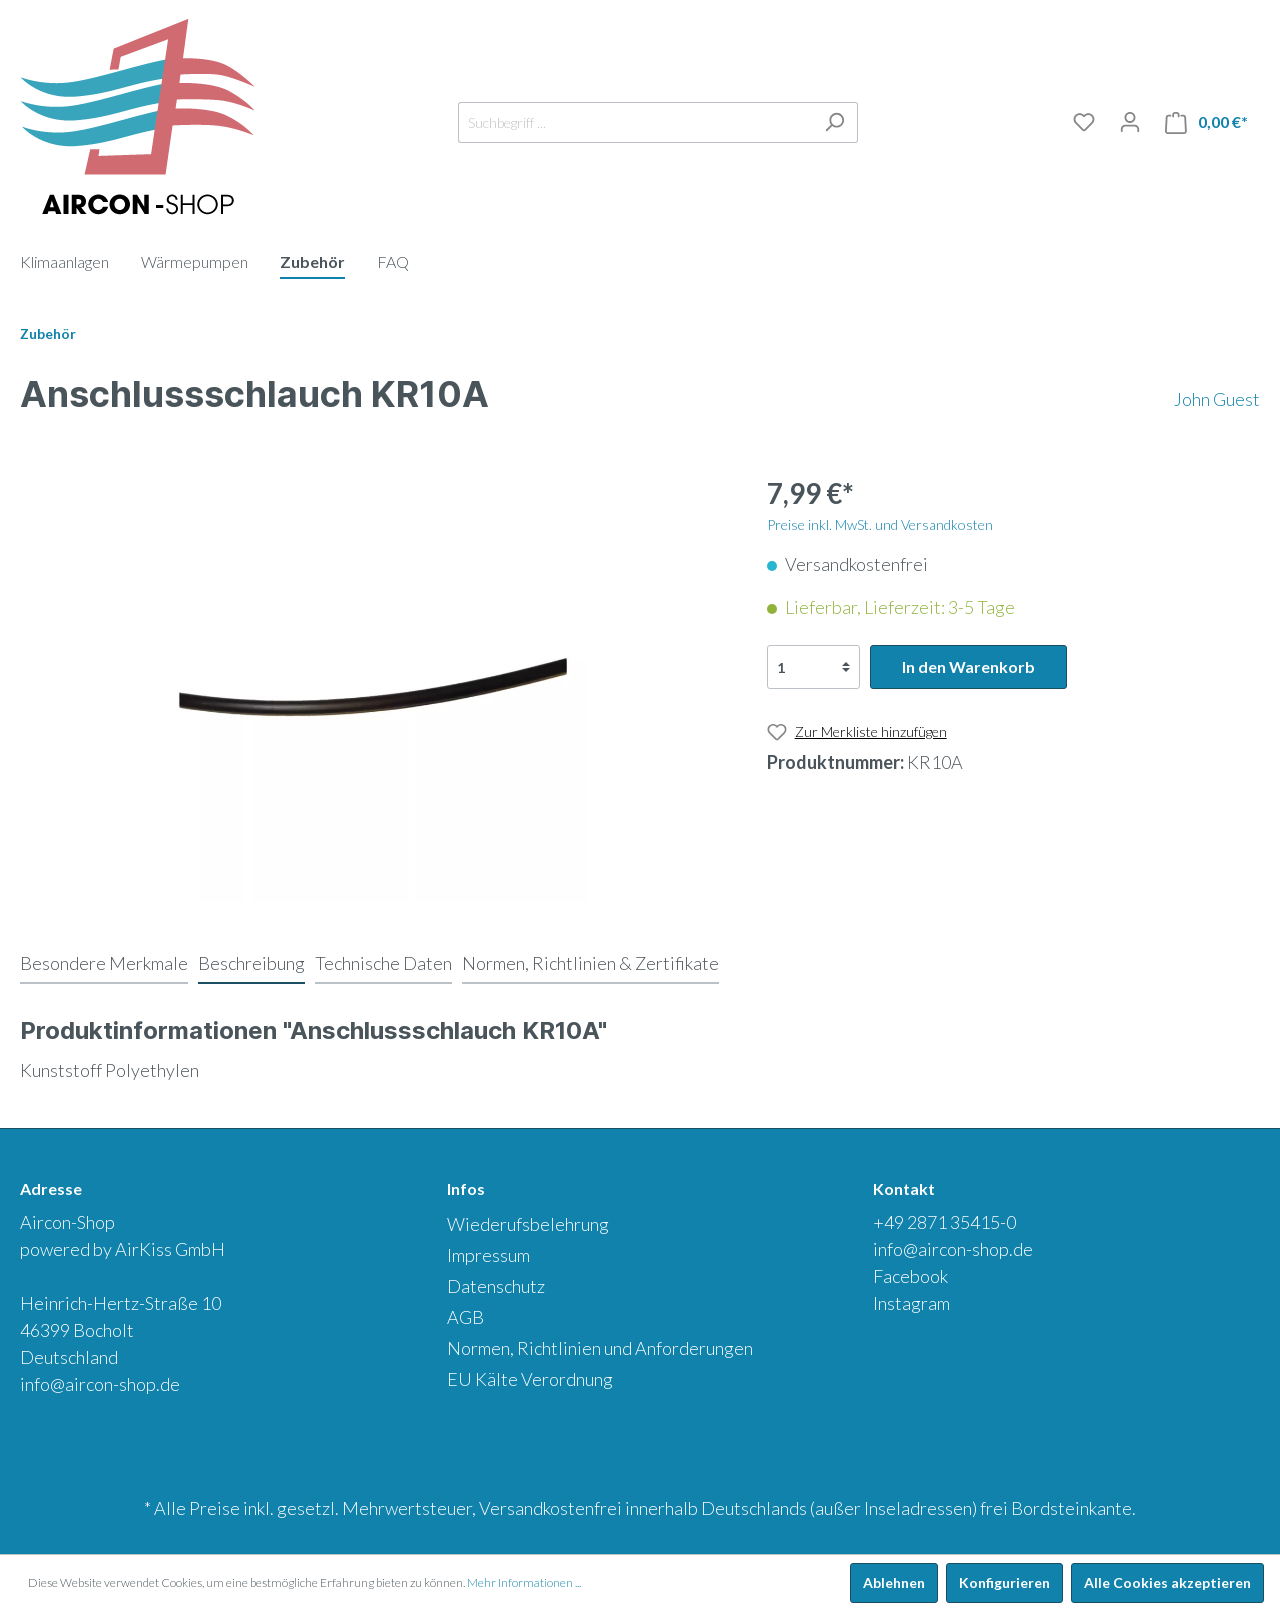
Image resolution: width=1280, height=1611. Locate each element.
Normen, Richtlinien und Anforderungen (600, 1348)
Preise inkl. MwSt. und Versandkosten (880, 524)
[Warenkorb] (1206, 122)
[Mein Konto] (1130, 122)
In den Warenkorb (968, 666)
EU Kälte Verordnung (530, 1379)
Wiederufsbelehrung (528, 1224)
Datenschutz (496, 1286)
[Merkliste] (1084, 122)
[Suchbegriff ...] (635, 122)
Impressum (488, 1255)
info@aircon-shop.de (100, 1384)
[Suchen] (834, 122)
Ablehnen (894, 1582)
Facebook (910, 1276)
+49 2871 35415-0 (944, 1222)
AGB (465, 1317)
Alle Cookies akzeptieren (1167, 1582)
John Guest (1217, 399)
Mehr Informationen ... (524, 1582)
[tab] (104, 963)
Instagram (911, 1303)
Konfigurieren (1004, 1582)
